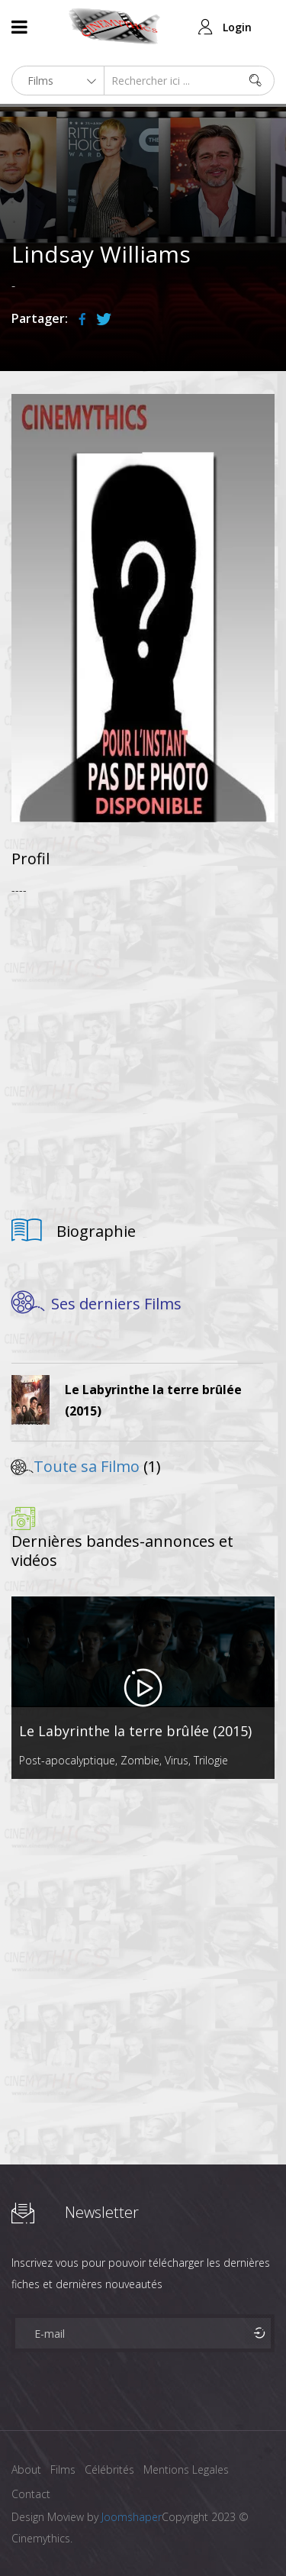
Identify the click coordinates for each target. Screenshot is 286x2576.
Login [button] (237, 27)
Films (63, 2469)
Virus (176, 1760)
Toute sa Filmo (87, 1466)
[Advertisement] (143, 1052)
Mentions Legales (186, 2469)
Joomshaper (131, 2517)
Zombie (140, 1760)
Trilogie (211, 1760)
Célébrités (109, 2469)
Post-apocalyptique (67, 1760)
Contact (30, 2494)
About (26, 2469)
